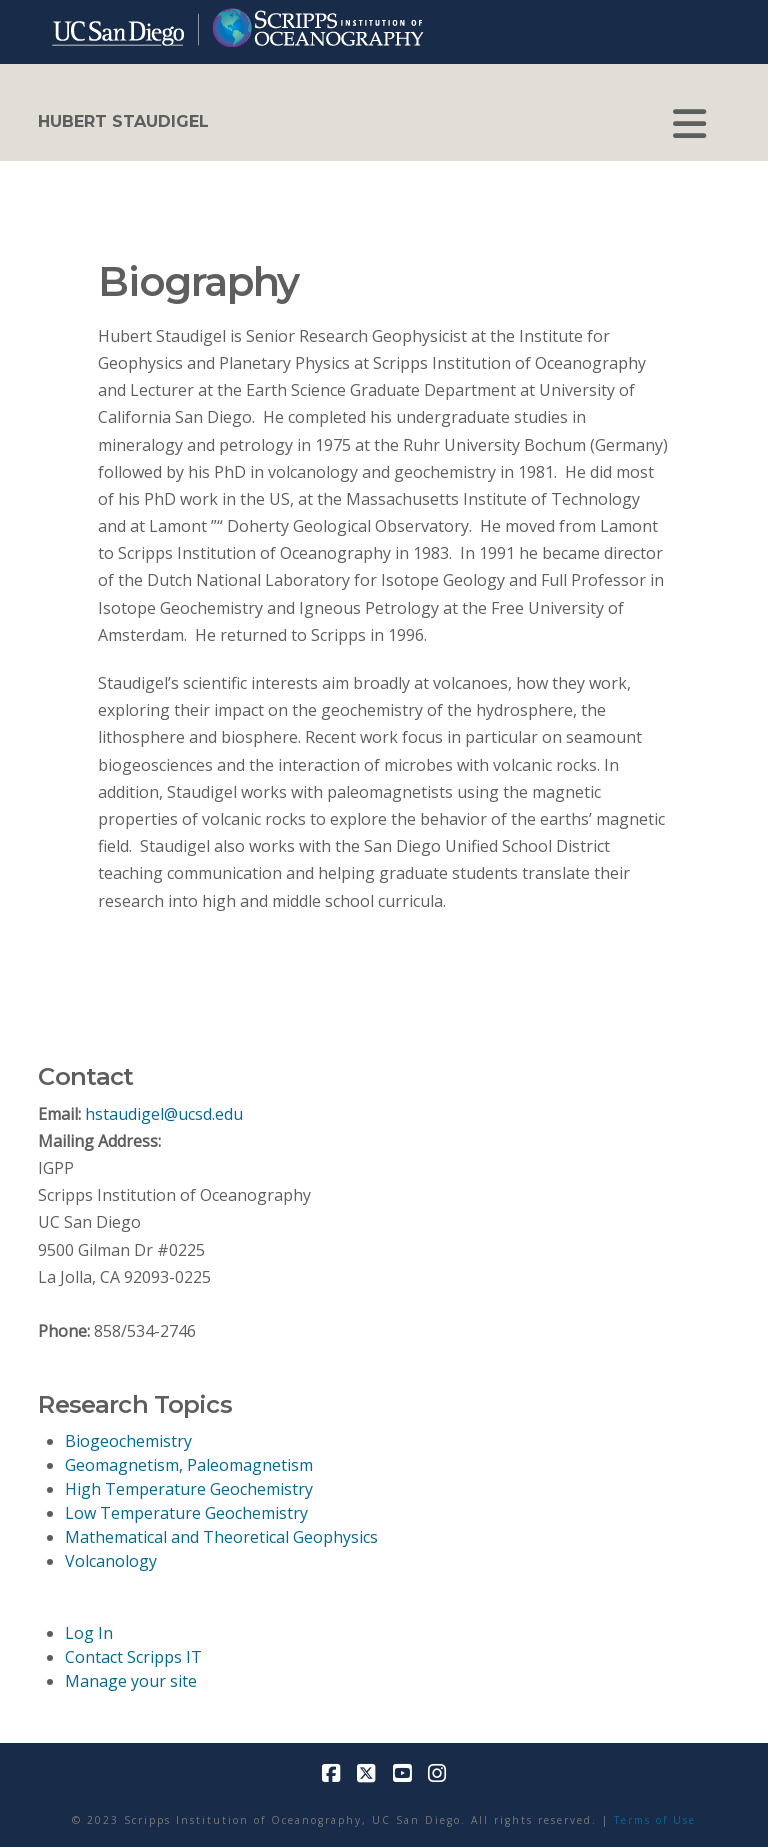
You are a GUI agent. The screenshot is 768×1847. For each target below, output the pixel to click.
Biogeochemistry (128, 1441)
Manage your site (131, 1681)
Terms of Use (655, 1820)
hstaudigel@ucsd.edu (164, 1114)
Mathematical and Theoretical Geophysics (221, 1537)
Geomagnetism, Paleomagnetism (189, 1465)
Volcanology (111, 1561)
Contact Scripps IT (133, 1657)
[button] (689, 124)
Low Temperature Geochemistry (186, 1513)
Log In (89, 1633)
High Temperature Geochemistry (189, 1489)
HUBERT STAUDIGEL (123, 122)
